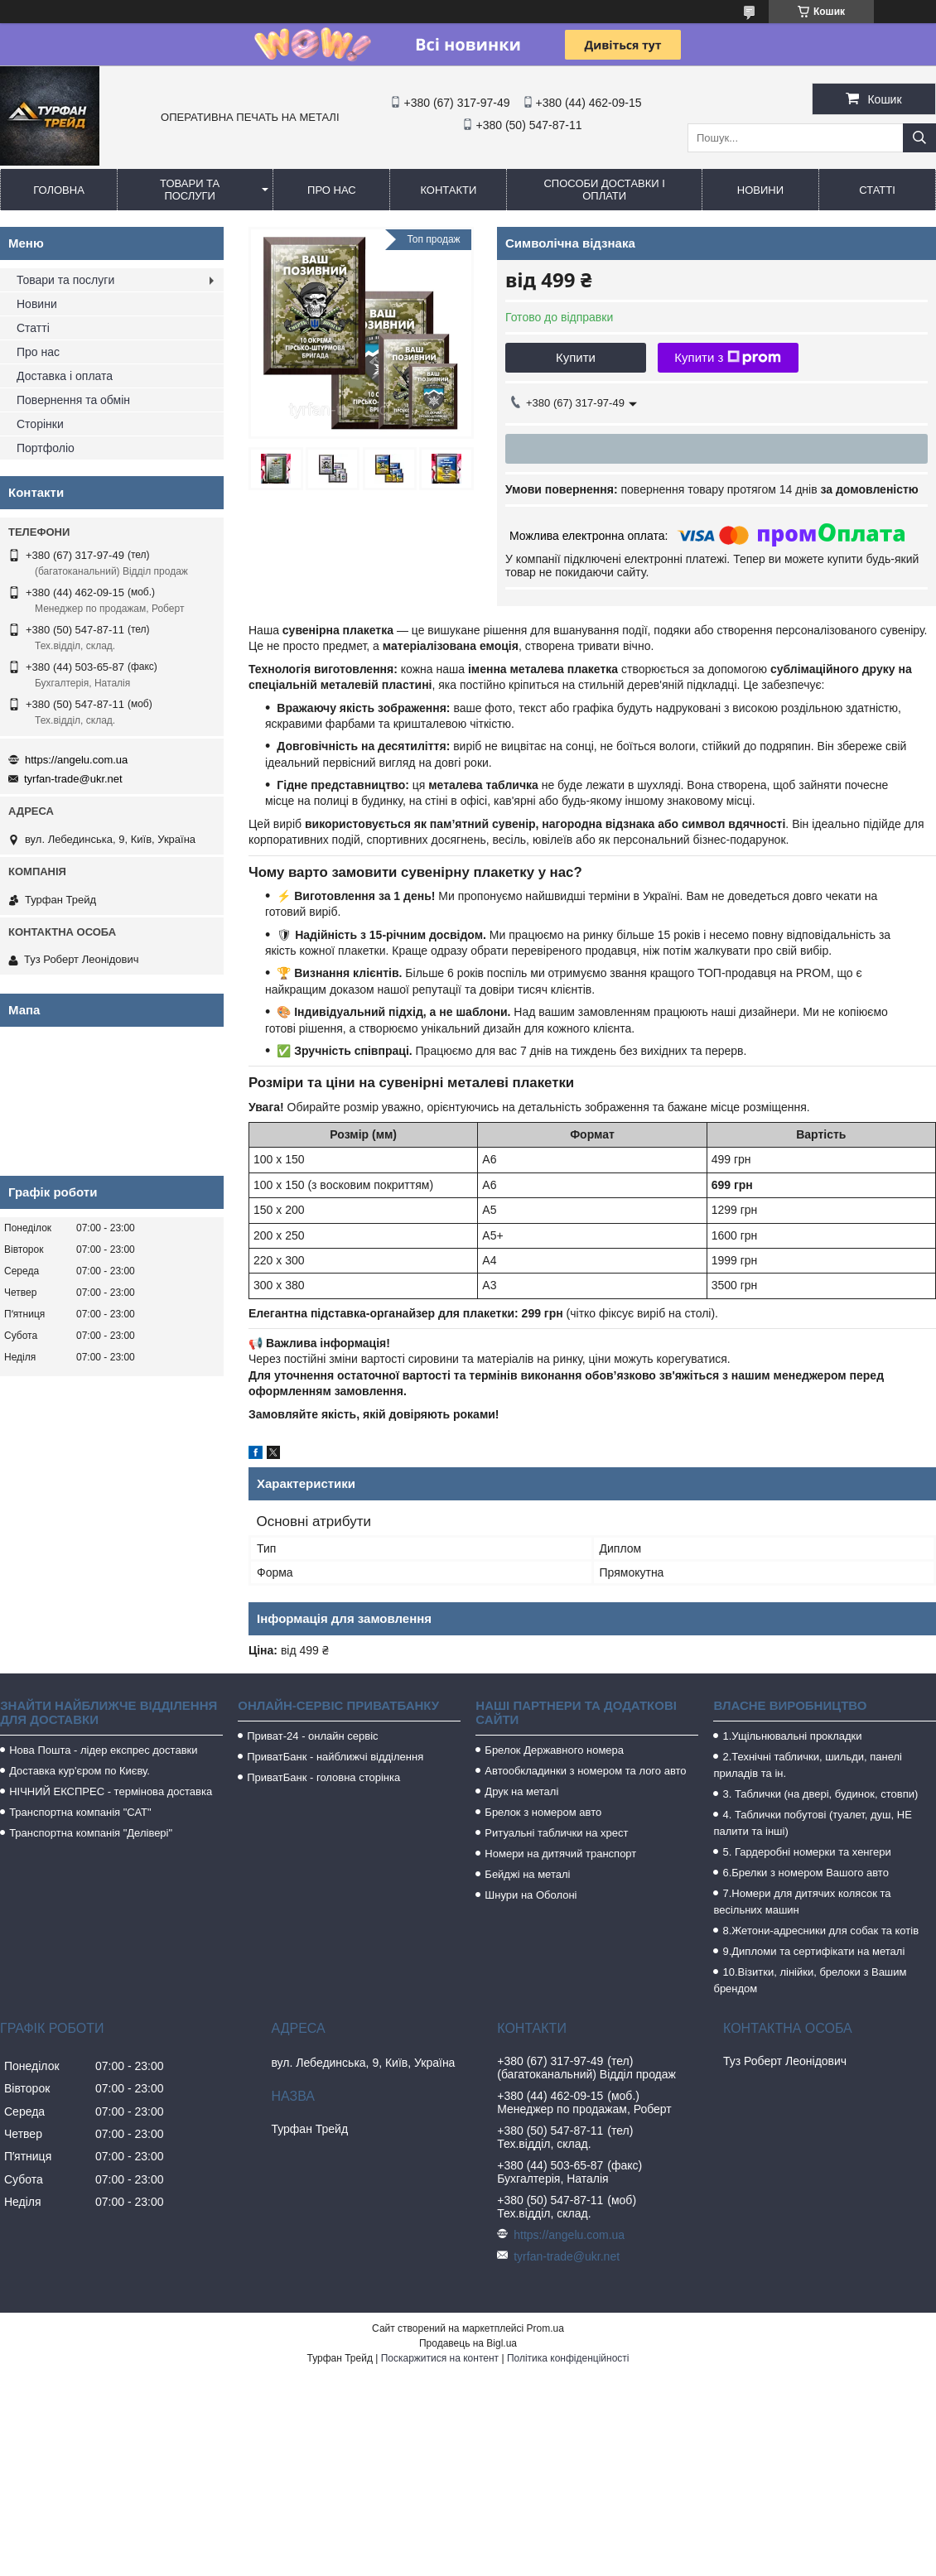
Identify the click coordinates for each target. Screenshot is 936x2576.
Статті (877, 190)
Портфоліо (46, 448)
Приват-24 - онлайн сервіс (312, 1736)
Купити (576, 357)
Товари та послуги (190, 189)
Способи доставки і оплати (603, 189)
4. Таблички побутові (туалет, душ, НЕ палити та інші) (812, 1822)
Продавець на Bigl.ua (468, 2343)
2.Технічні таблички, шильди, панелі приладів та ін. (807, 1764)
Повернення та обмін (73, 400)
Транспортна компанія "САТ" (80, 1812)
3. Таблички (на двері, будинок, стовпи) (820, 1794)
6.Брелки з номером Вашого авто (805, 1872)
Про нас (331, 190)
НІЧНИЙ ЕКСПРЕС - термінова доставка (110, 1791)
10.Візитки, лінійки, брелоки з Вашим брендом (809, 1980)
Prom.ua (545, 2328)
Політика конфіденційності (568, 2358)
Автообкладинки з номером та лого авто (585, 1771)
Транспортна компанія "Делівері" (90, 1833)
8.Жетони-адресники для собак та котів (820, 1930)
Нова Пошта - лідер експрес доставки (103, 1750)
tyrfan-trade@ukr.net (73, 779)
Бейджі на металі (527, 1874)
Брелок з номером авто (543, 1812)
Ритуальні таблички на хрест (556, 1833)
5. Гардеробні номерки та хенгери (806, 1852)
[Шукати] (919, 137)
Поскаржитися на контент (440, 2358)
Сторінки (40, 424)
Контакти (448, 190)
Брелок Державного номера (554, 1750)
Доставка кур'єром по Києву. (79, 1771)
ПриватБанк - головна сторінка (323, 1777)
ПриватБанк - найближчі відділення (335, 1756)
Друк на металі (521, 1791)
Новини (760, 190)
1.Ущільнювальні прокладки (791, 1736)
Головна (58, 190)
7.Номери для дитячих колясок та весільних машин (801, 1901)
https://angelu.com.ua (76, 760)
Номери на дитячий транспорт (560, 1853)
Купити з (727, 357)
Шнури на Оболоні (531, 1895)
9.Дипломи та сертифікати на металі (813, 1951)
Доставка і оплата (65, 376)
